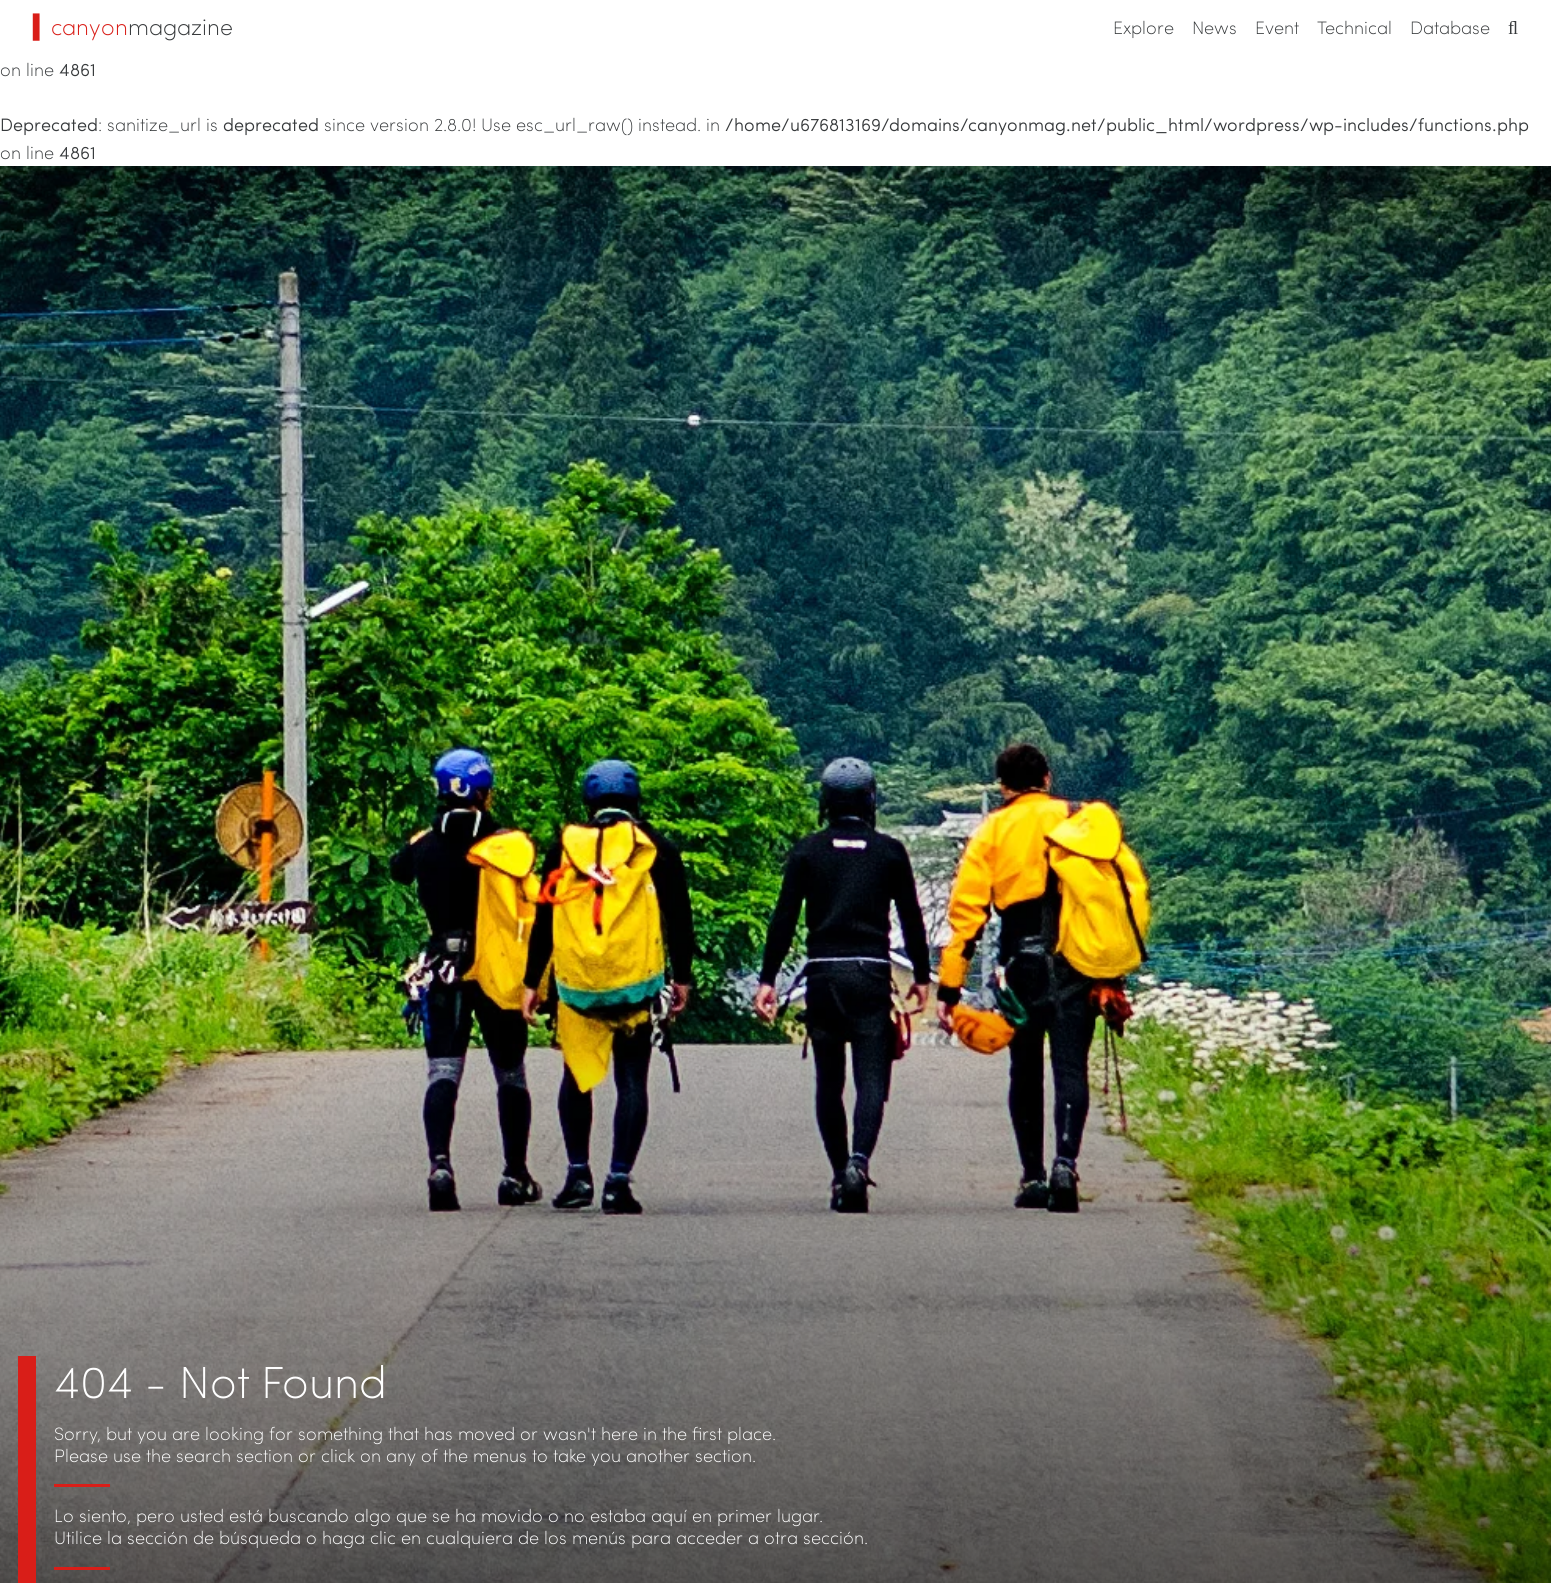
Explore (1143, 27)
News (1214, 27)
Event (1277, 27)
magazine (133, 26)
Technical (1354, 27)
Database (1450, 27)
